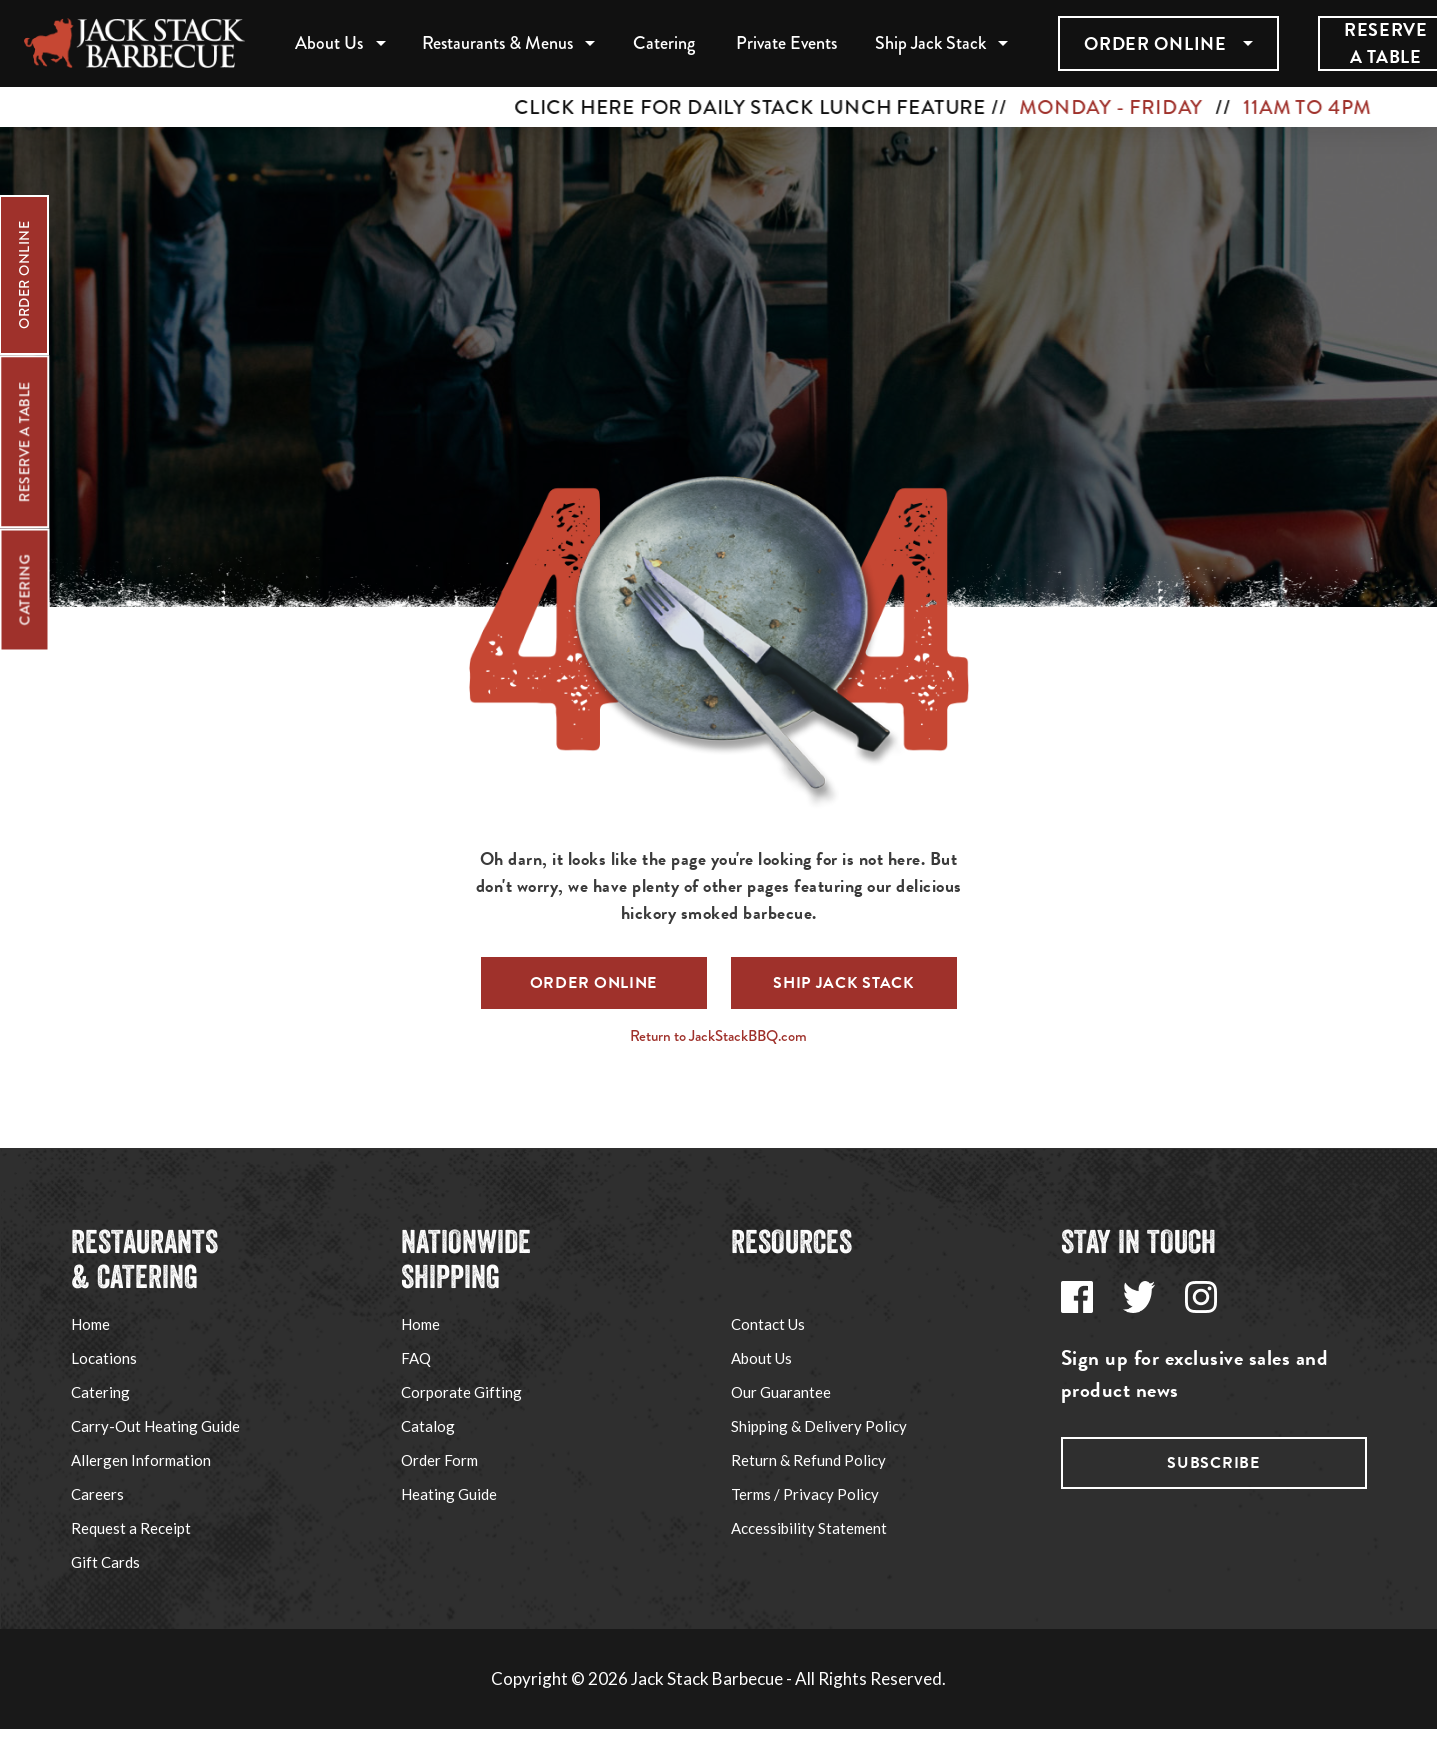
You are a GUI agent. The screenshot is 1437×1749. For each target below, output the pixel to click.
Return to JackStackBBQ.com (718, 1036)
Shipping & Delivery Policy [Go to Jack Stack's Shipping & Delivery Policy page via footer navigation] (819, 1426)
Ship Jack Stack (930, 43)
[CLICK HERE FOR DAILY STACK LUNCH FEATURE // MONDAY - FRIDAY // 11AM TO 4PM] (718, 107)
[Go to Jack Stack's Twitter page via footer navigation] (1139, 1297)
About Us (329, 43)
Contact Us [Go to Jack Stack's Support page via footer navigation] (768, 1324)
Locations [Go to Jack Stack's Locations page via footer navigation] (104, 1358)
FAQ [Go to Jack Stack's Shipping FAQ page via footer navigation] (416, 1358)
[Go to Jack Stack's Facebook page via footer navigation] (1077, 1297)
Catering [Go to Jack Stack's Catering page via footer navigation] (100, 1392)
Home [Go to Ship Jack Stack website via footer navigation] (420, 1324)
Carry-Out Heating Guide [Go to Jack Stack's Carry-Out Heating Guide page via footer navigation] (155, 1426)
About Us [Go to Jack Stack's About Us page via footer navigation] (761, 1358)
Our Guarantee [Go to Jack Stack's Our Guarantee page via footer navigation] (781, 1392)
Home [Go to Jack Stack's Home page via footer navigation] (90, 1324)
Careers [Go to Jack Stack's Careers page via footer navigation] (97, 1494)
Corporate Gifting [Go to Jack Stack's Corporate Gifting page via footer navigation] (461, 1392)
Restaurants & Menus (497, 43)
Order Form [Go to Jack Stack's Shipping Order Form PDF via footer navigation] (439, 1460)
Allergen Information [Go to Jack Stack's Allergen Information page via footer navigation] (141, 1460)
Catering (664, 43)
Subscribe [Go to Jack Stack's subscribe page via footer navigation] (1213, 1463)
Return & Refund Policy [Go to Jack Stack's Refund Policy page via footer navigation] (808, 1460)
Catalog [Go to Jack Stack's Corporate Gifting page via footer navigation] (428, 1426)
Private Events (786, 43)
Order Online (1155, 43)
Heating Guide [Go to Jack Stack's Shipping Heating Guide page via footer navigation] (449, 1494)
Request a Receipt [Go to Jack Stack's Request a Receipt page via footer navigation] (131, 1528)
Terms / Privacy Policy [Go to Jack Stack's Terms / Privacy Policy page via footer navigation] (805, 1494)
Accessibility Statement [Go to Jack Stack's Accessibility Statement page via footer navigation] (809, 1528)
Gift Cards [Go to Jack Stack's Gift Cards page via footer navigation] (105, 1562)
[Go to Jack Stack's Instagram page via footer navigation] (1201, 1297)
